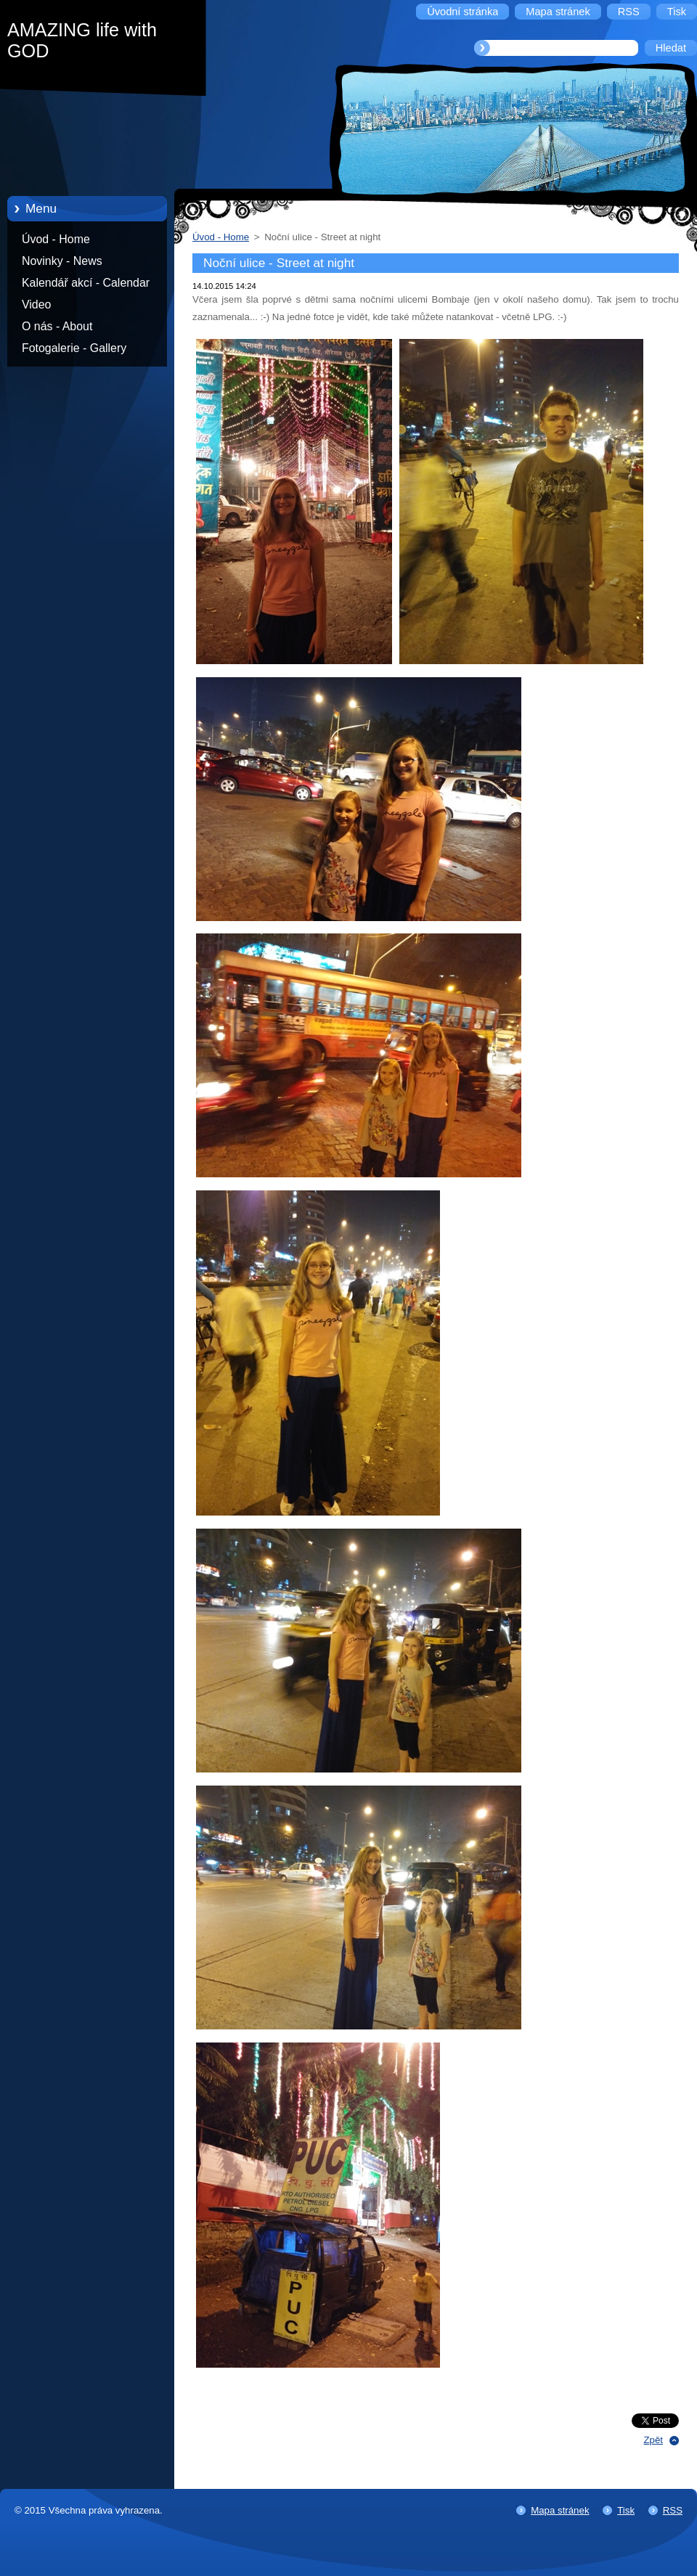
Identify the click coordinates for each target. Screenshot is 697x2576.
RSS (672, 2510)
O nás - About (57, 326)
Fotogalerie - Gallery (74, 348)
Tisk (626, 2510)
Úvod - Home (56, 239)
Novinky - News (62, 261)
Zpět (653, 2439)
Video (36, 304)
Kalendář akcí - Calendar (86, 283)
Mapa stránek (560, 2510)
